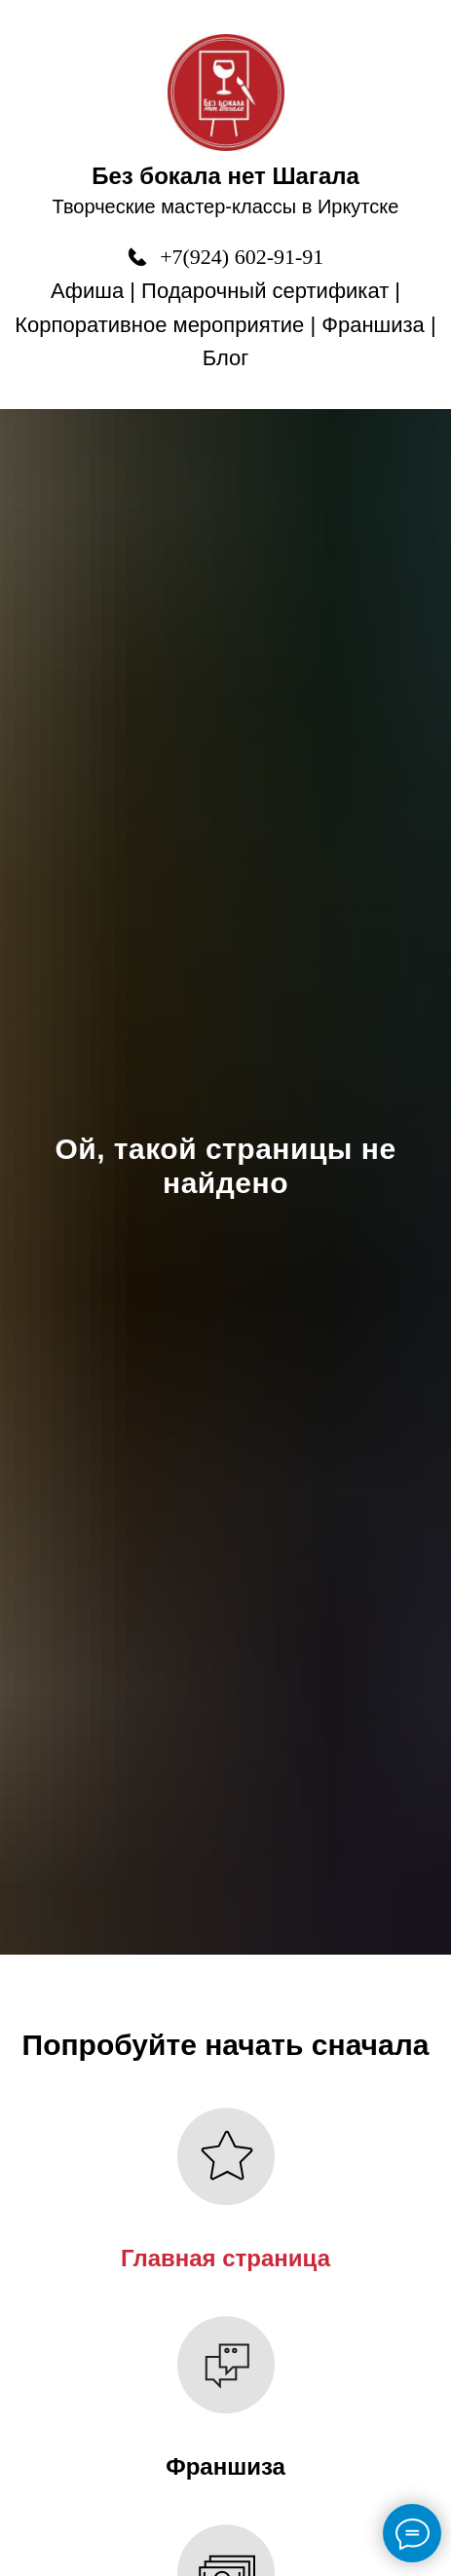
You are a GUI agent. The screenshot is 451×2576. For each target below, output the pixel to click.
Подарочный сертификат (265, 291)
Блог (226, 358)
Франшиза (373, 325)
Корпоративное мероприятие (159, 325)
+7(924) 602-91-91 (241, 256)
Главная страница (225, 2258)
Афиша (87, 291)
